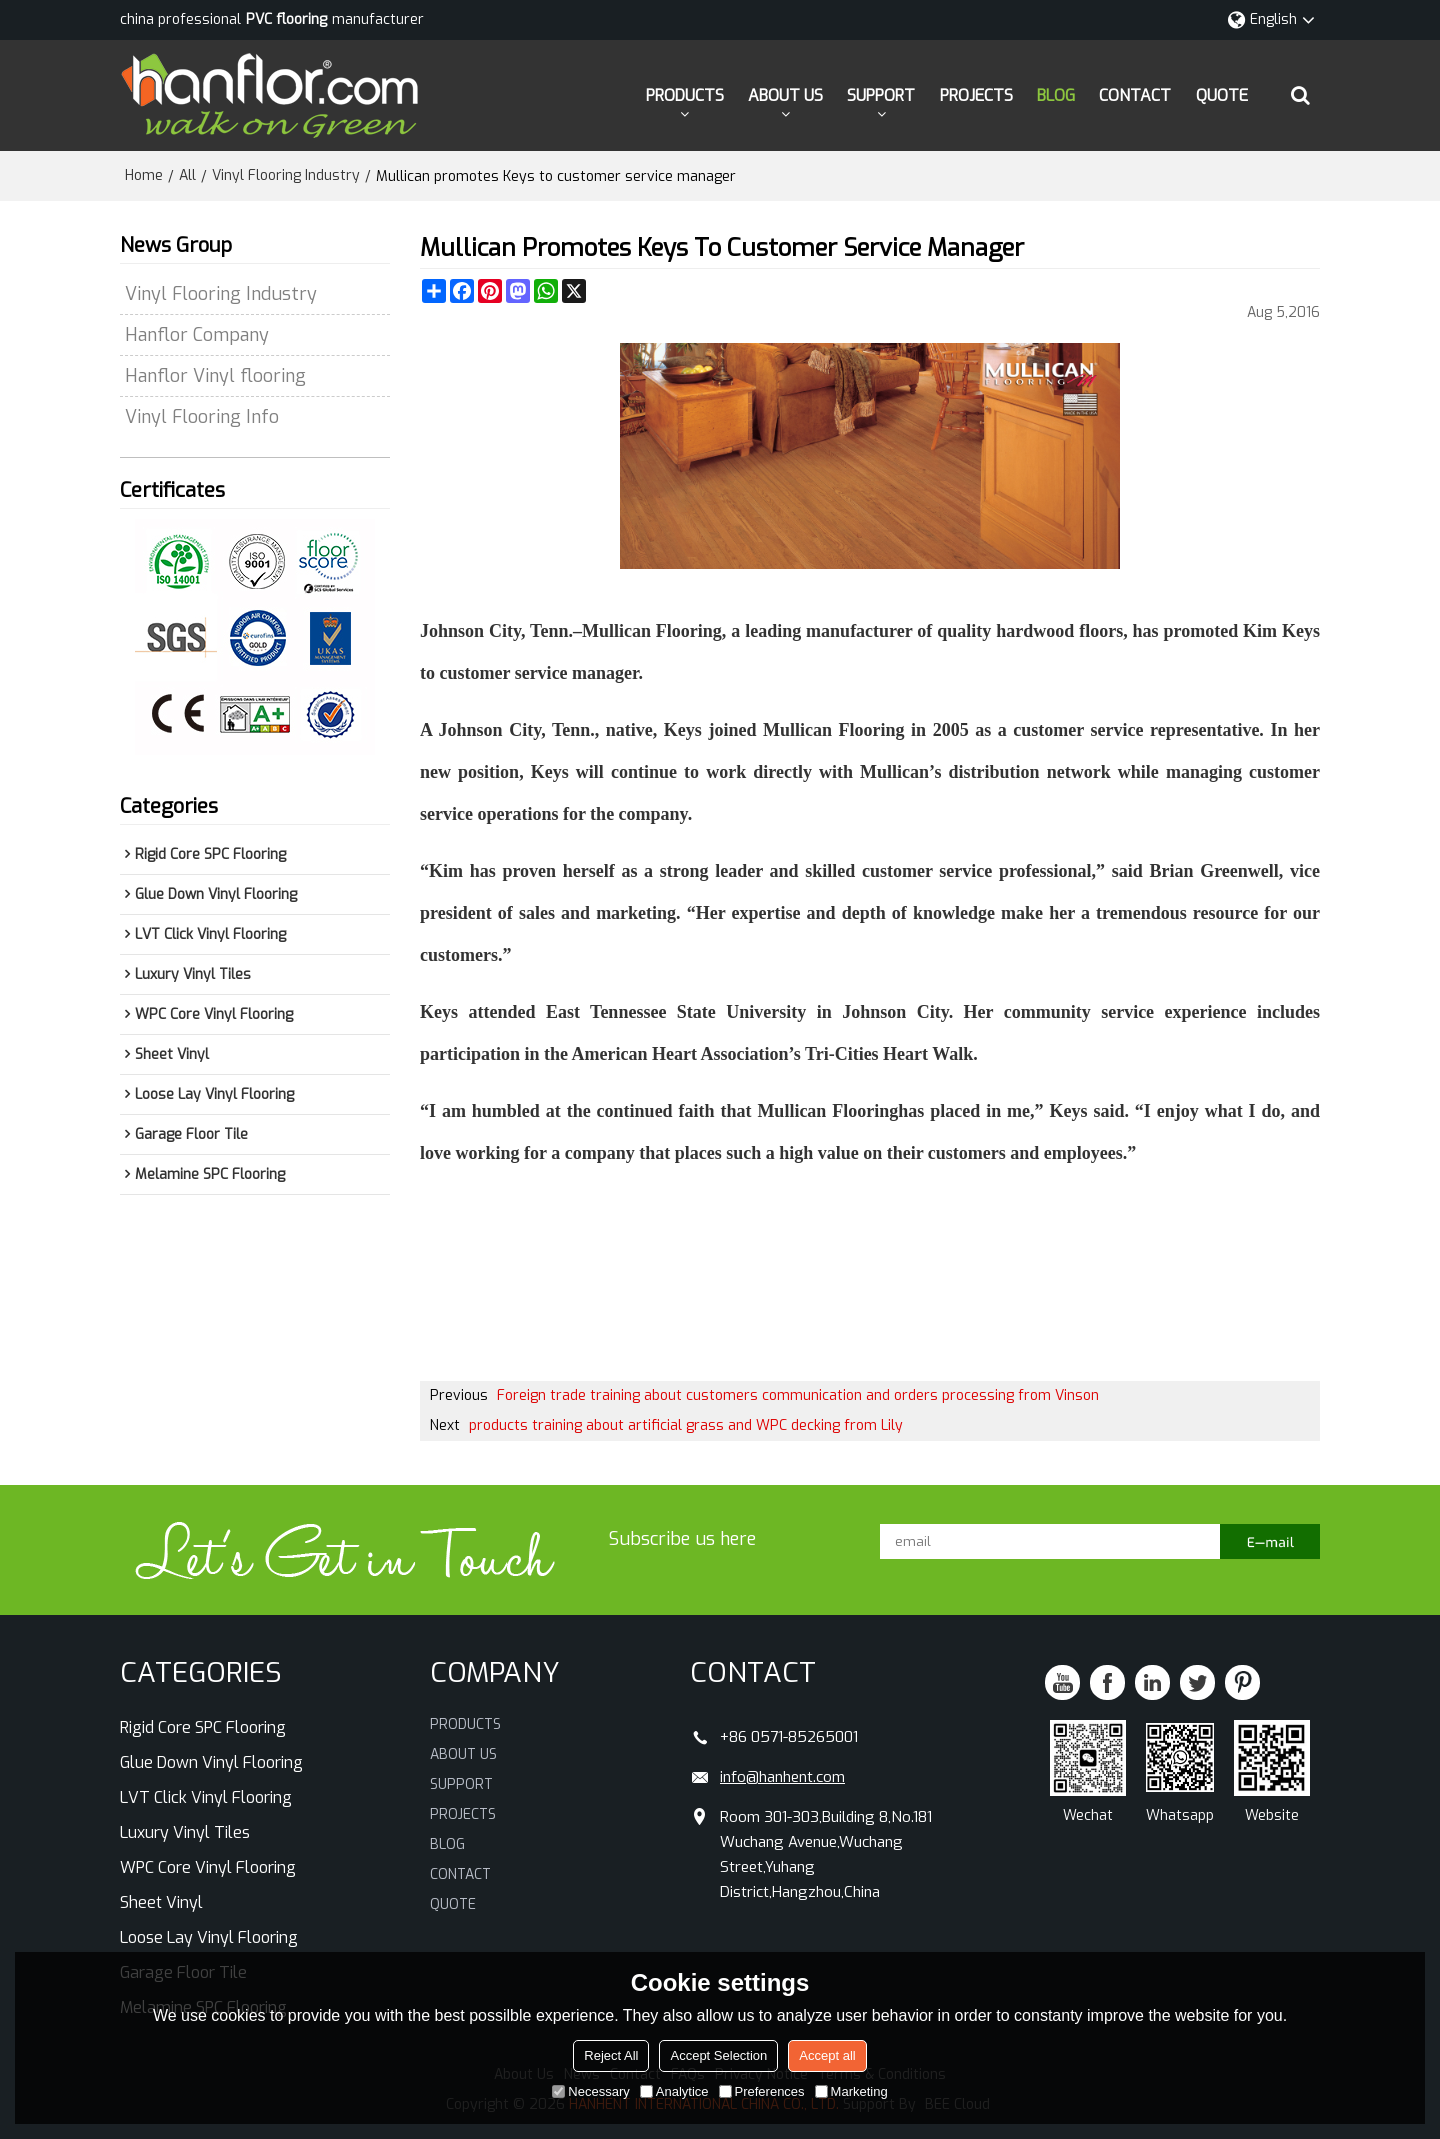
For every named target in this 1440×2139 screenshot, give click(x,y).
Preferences (762, 2091)
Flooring (865, 1110)
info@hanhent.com (782, 1776)
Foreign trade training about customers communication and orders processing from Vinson (798, 1394)
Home (144, 174)
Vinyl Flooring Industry (286, 174)
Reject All (611, 2055)
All (187, 174)
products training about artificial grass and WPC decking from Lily (686, 1424)
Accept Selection (718, 2055)
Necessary (590, 2091)
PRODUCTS (685, 94)
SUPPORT (881, 94)
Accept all (827, 2055)
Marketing (851, 2091)
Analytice (674, 2091)
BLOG (1056, 94)
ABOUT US (785, 94)
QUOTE (1222, 94)
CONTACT (1135, 94)
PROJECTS (976, 94)
